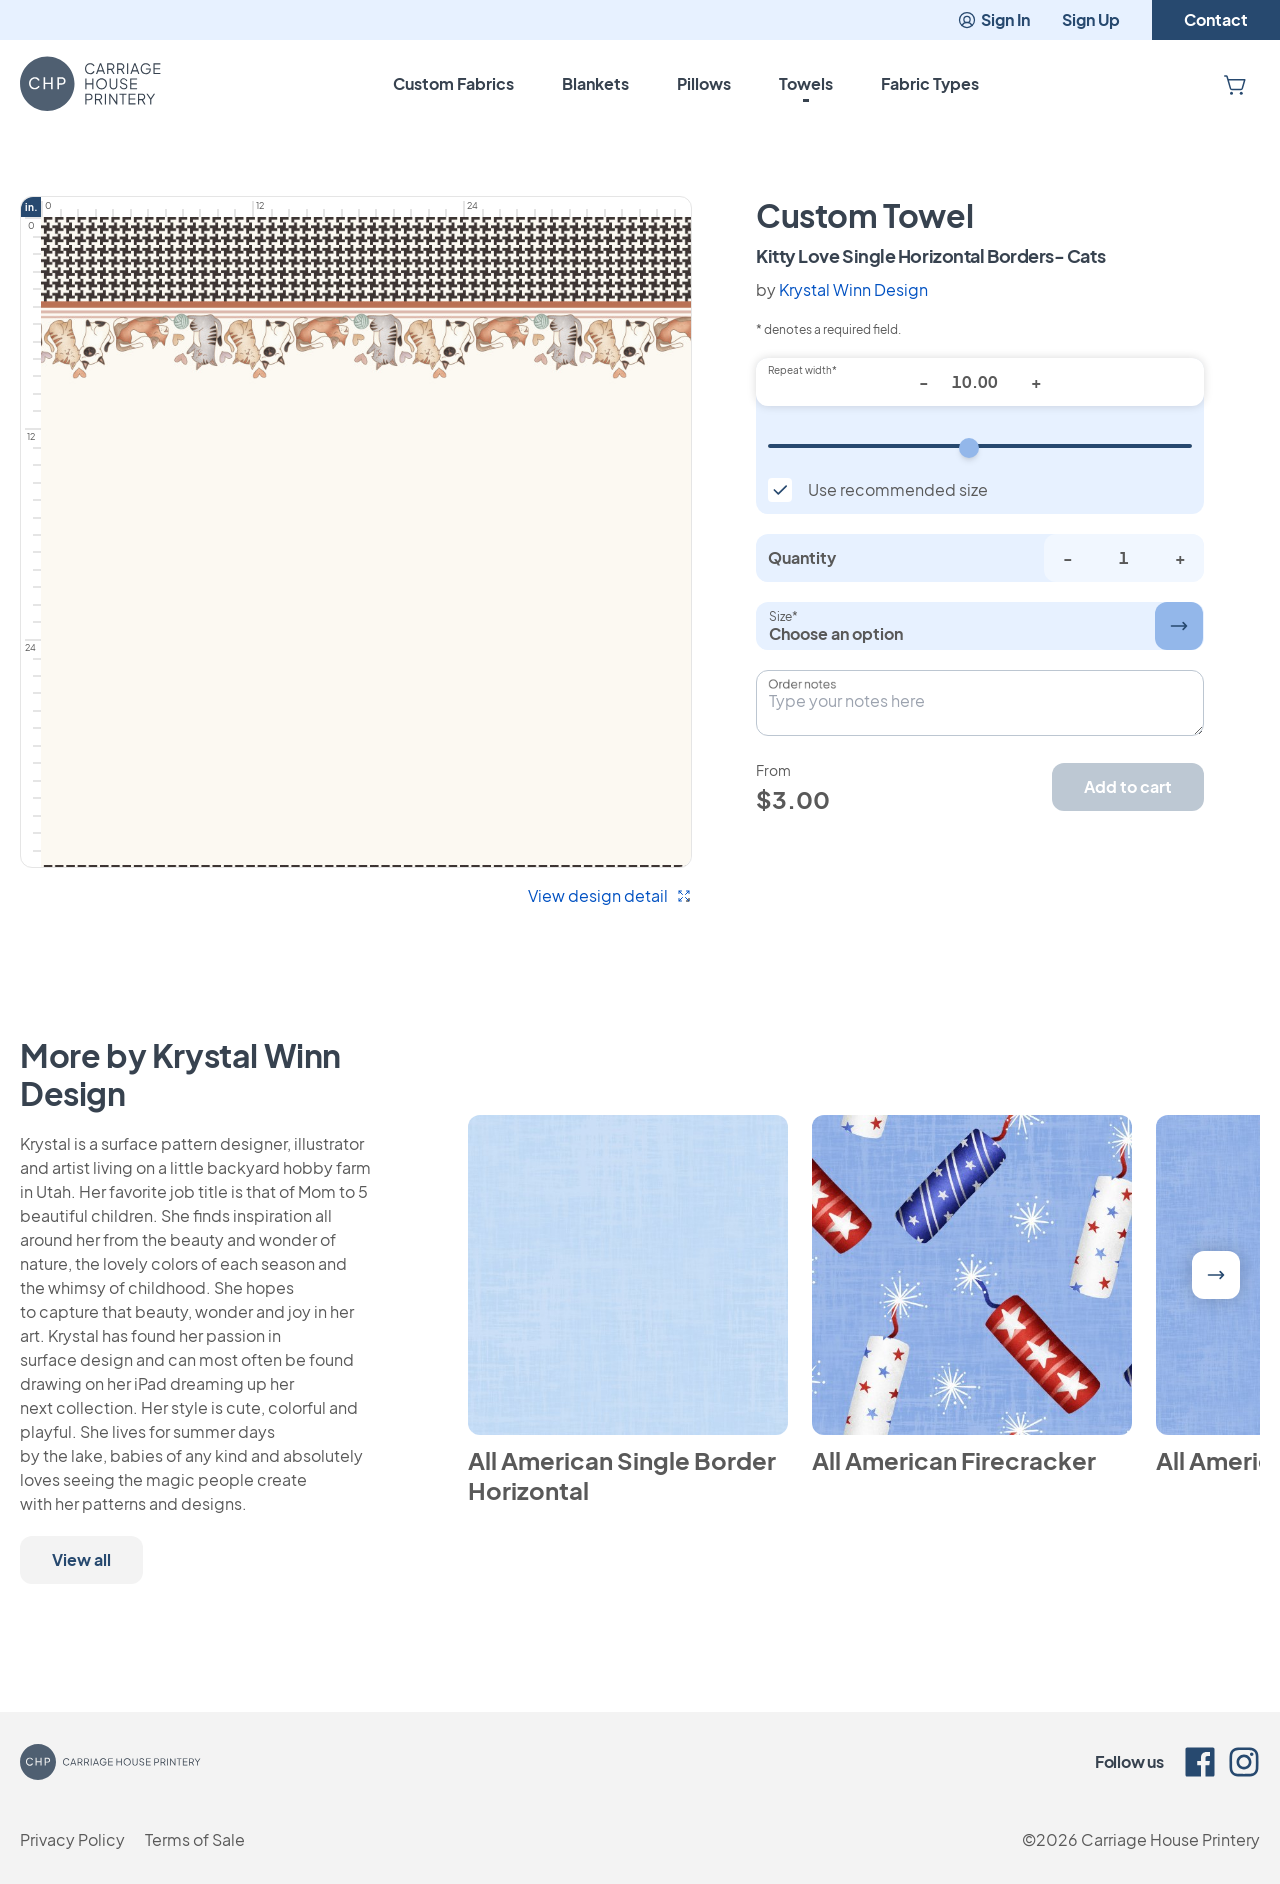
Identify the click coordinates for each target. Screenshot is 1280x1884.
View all (81, 1559)
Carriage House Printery (1170, 1839)
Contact (1216, 19)
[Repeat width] (980, 446)
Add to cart (1128, 786)
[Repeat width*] (980, 382)
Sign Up (1091, 19)
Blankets (595, 83)
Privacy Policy (72, 1839)
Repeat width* (802, 370)
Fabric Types (930, 83)
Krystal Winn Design (853, 289)
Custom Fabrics (453, 83)
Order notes (802, 684)
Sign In (993, 19)
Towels (806, 83)
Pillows (704, 83)
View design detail (610, 895)
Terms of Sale (195, 1839)
